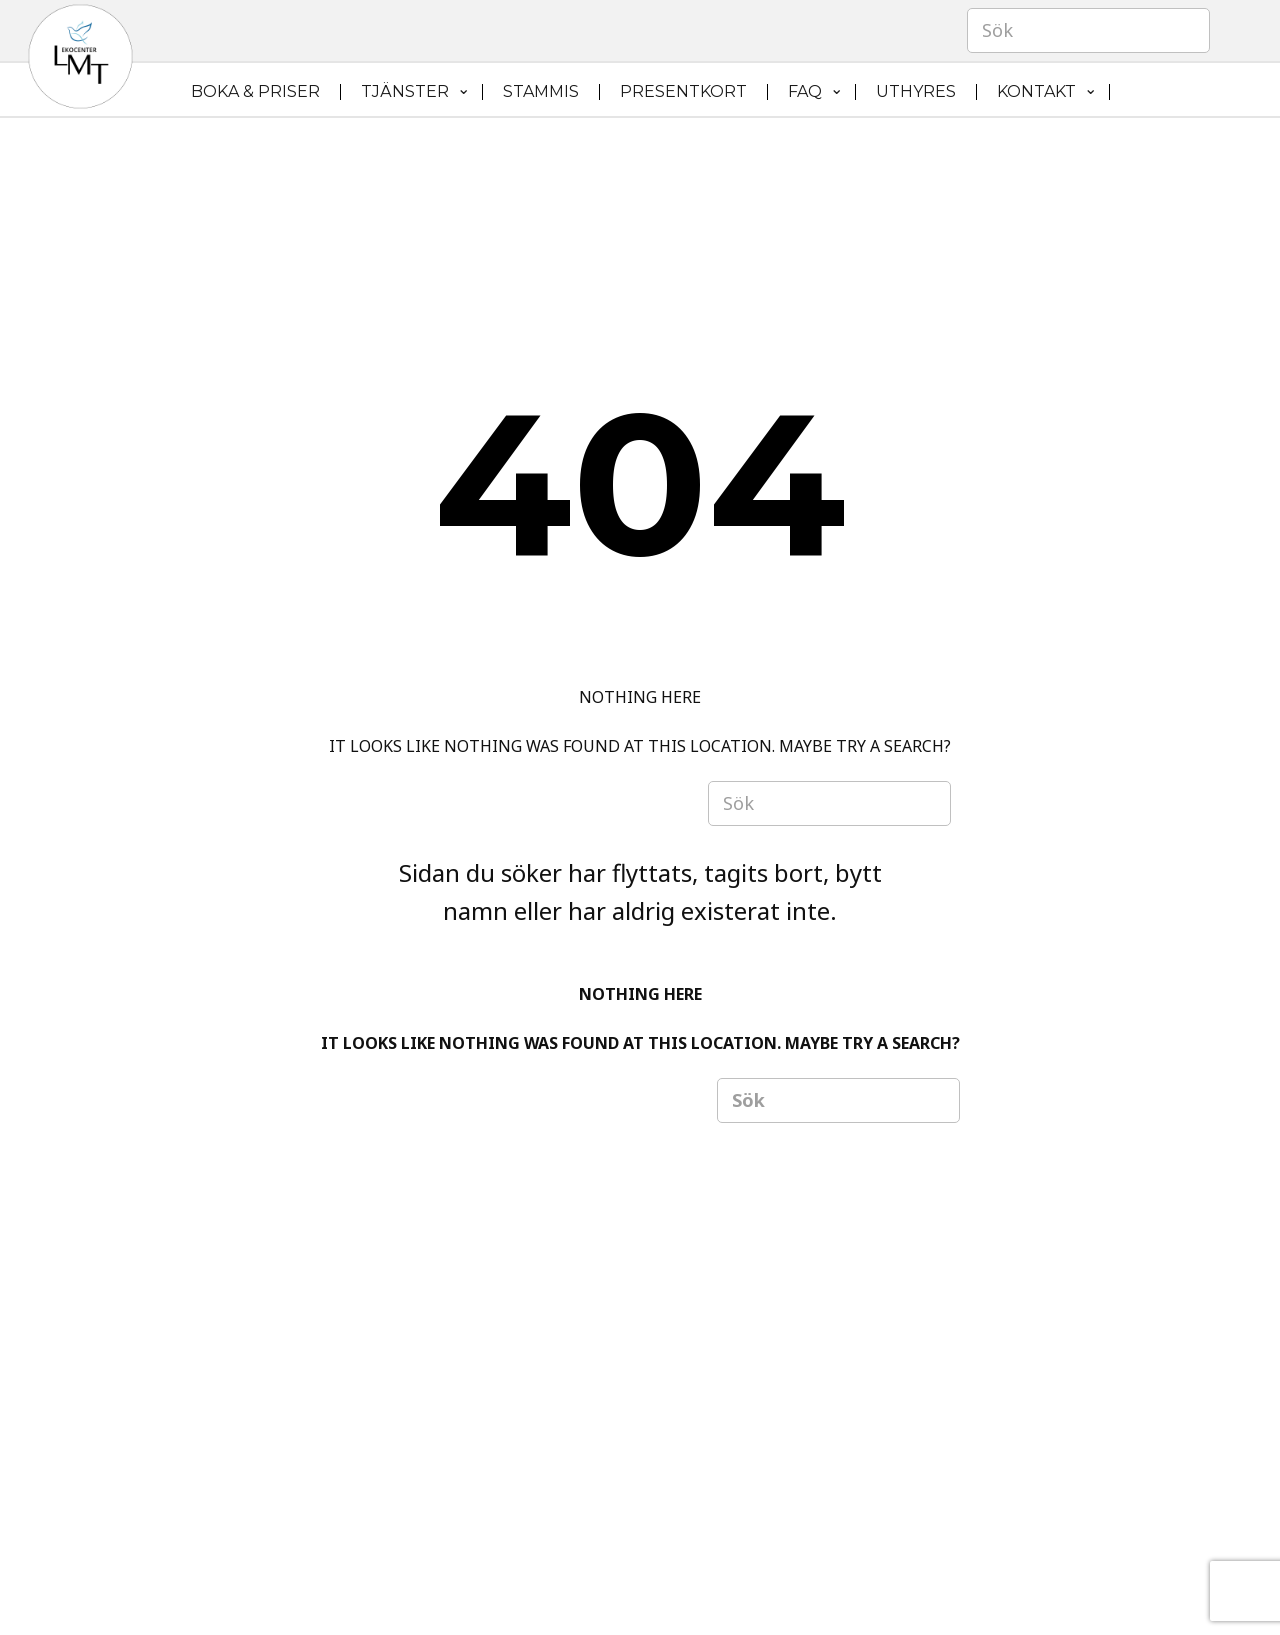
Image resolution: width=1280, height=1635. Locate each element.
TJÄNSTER (405, 92)
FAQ (805, 92)
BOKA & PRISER (255, 92)
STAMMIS (541, 92)
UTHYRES (916, 92)
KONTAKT (1036, 92)
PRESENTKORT (683, 92)
